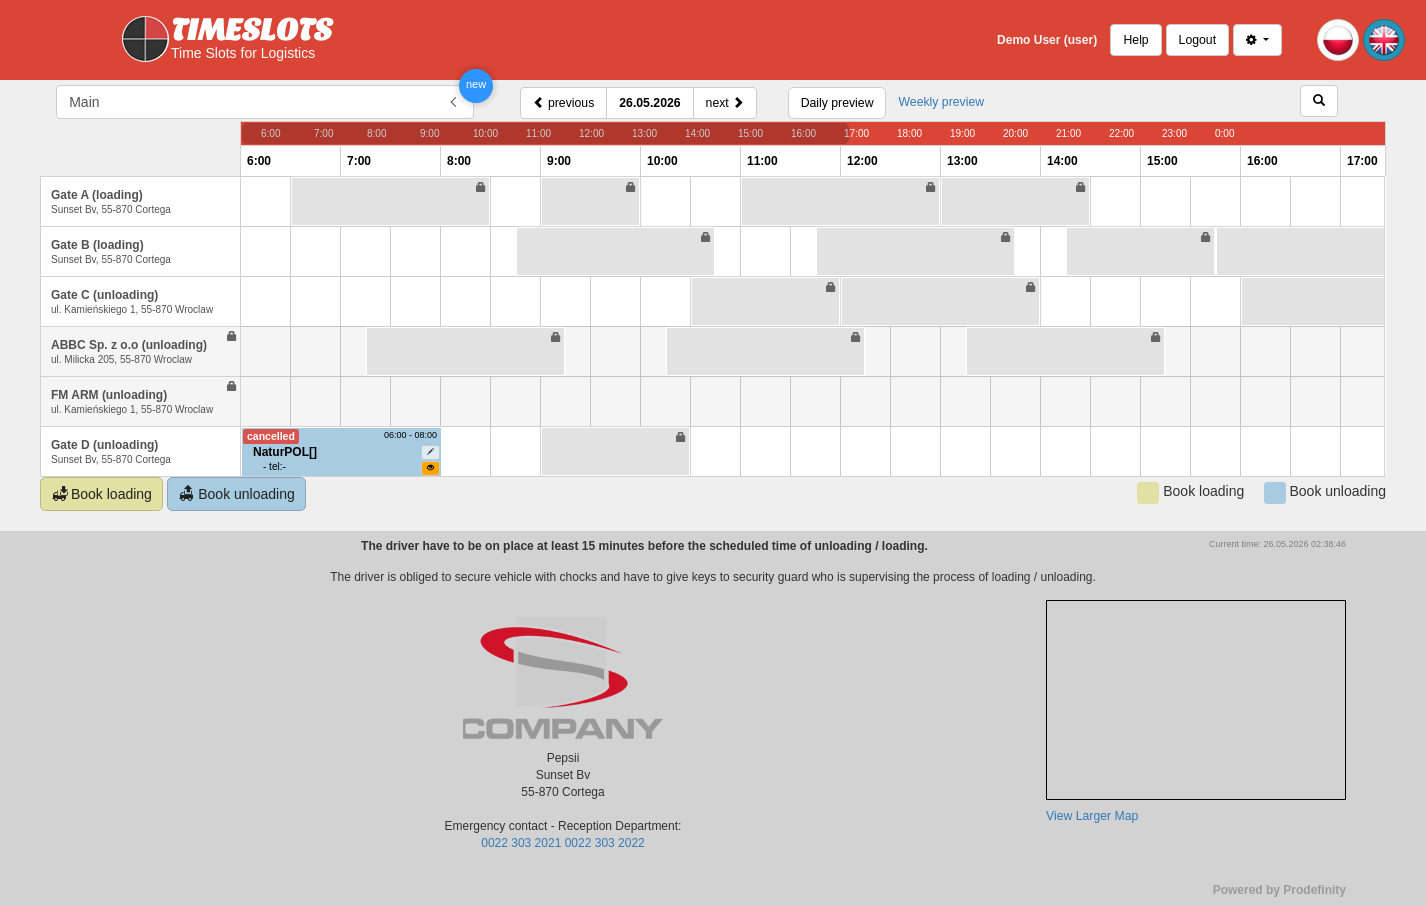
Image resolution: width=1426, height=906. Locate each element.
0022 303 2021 (521, 843)
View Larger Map (1092, 816)
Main (84, 102)
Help (1135, 40)
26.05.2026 (649, 103)
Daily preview (837, 103)
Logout (1197, 40)
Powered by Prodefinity (1279, 890)
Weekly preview (941, 102)
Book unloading (237, 494)
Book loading (102, 494)
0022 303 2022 (605, 843)
